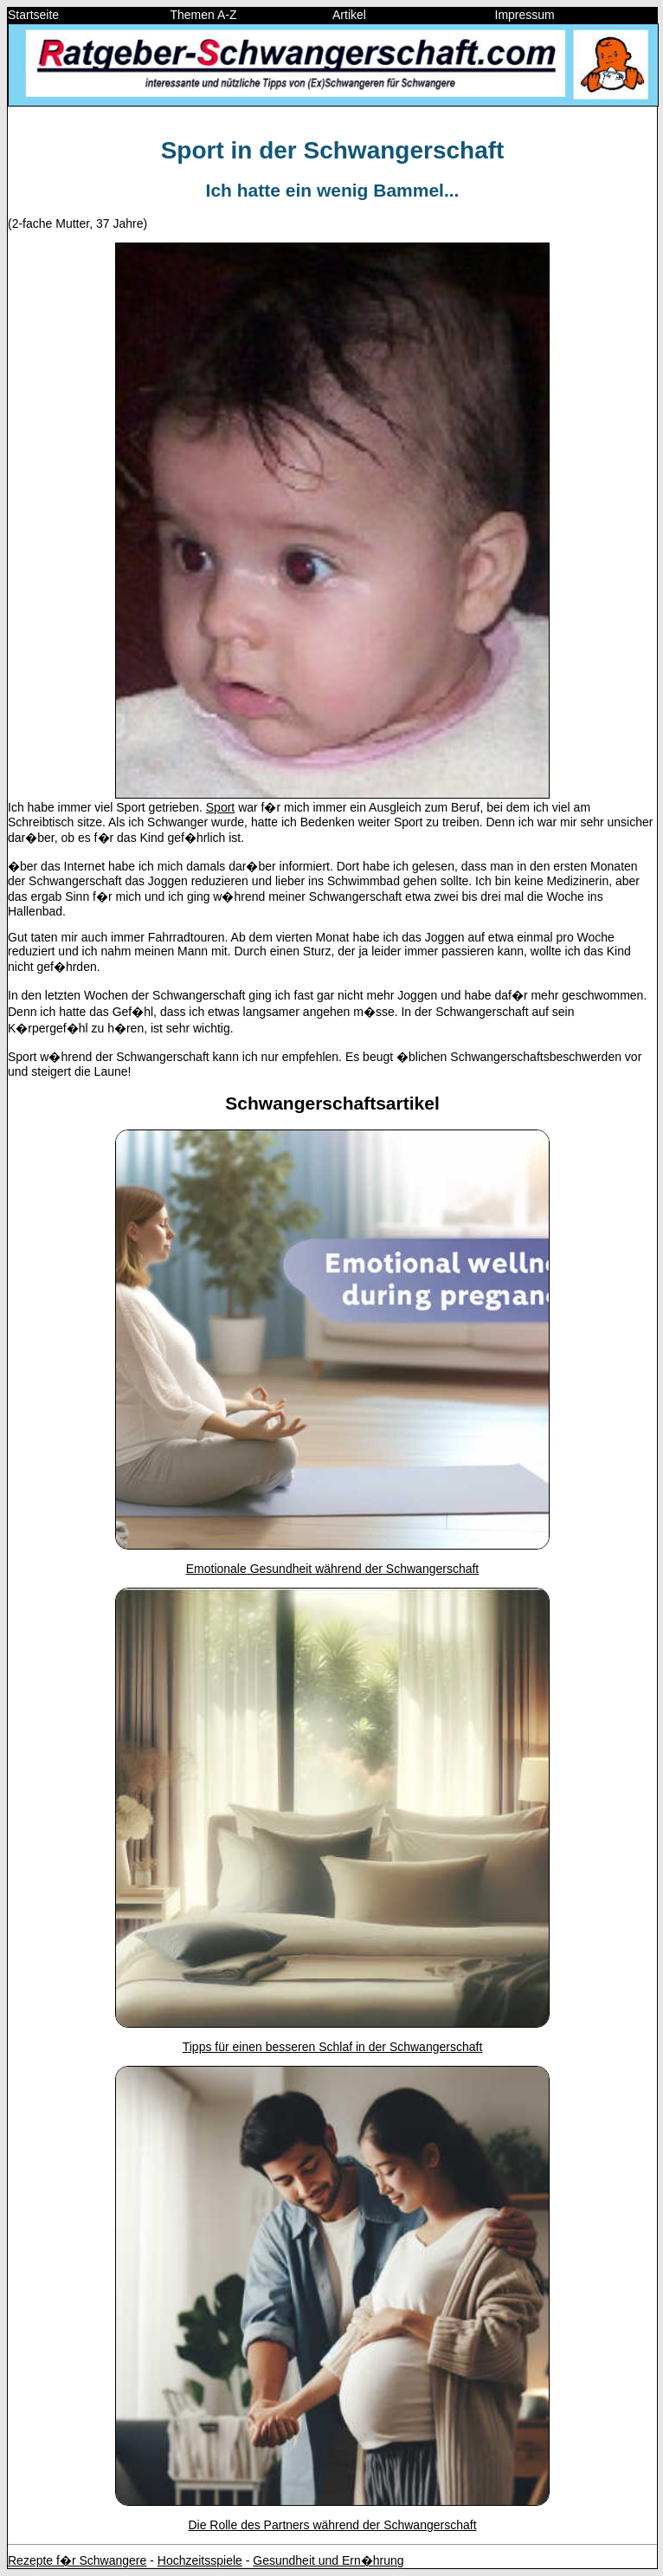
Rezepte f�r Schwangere (77, 2560)
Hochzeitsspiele (200, 2560)
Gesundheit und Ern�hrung (328, 2560)
